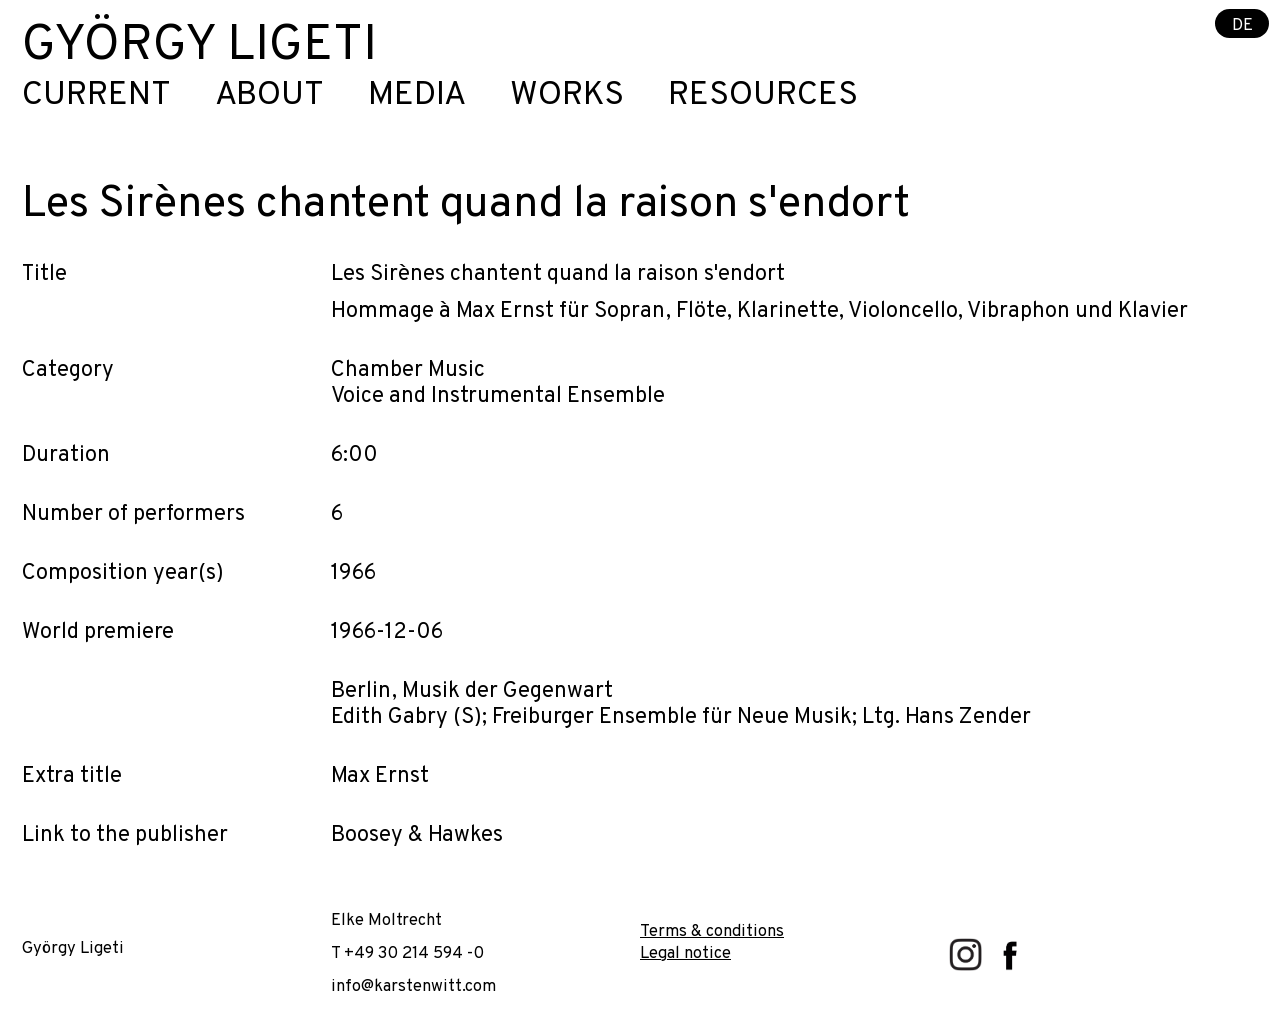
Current (96, 96)
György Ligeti (199, 46)
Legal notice (685, 953)
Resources (763, 96)
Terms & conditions (712, 931)
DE (1242, 24)
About (269, 96)
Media (417, 96)
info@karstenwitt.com (413, 986)
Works (567, 96)
